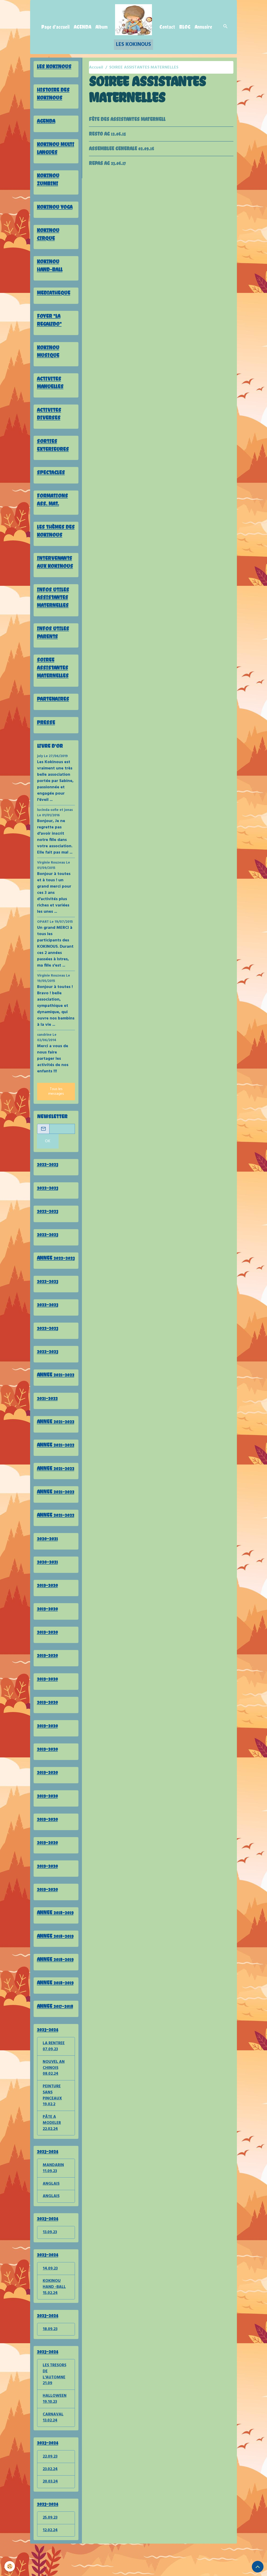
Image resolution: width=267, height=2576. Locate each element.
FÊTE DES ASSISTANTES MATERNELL (127, 119)
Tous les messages (56, 1096)
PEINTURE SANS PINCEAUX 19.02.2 (52, 2118)
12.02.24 (50, 2562)
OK (47, 1146)
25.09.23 (50, 2549)
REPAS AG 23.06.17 (107, 163)
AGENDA (82, 27)
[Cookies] (10, 2566)
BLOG (184, 27)
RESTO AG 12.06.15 (107, 134)
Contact (167, 27)
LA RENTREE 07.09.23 (54, 2067)
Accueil (96, 67)
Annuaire (203, 27)
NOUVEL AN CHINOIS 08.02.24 (54, 2089)
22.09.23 (50, 2487)
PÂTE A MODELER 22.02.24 (52, 2146)
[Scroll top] (257, 2567)
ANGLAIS (51, 2209)
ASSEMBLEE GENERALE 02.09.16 (121, 148)
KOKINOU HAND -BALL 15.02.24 (54, 2314)
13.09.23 (50, 2258)
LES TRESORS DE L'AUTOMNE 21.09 (55, 2403)
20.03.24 (50, 2513)
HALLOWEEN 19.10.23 (55, 2428)
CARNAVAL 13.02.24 (53, 2447)
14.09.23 (50, 2294)
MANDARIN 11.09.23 (53, 2192)
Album (101, 27)
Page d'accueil (55, 27)
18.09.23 (50, 2356)
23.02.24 (50, 2500)
